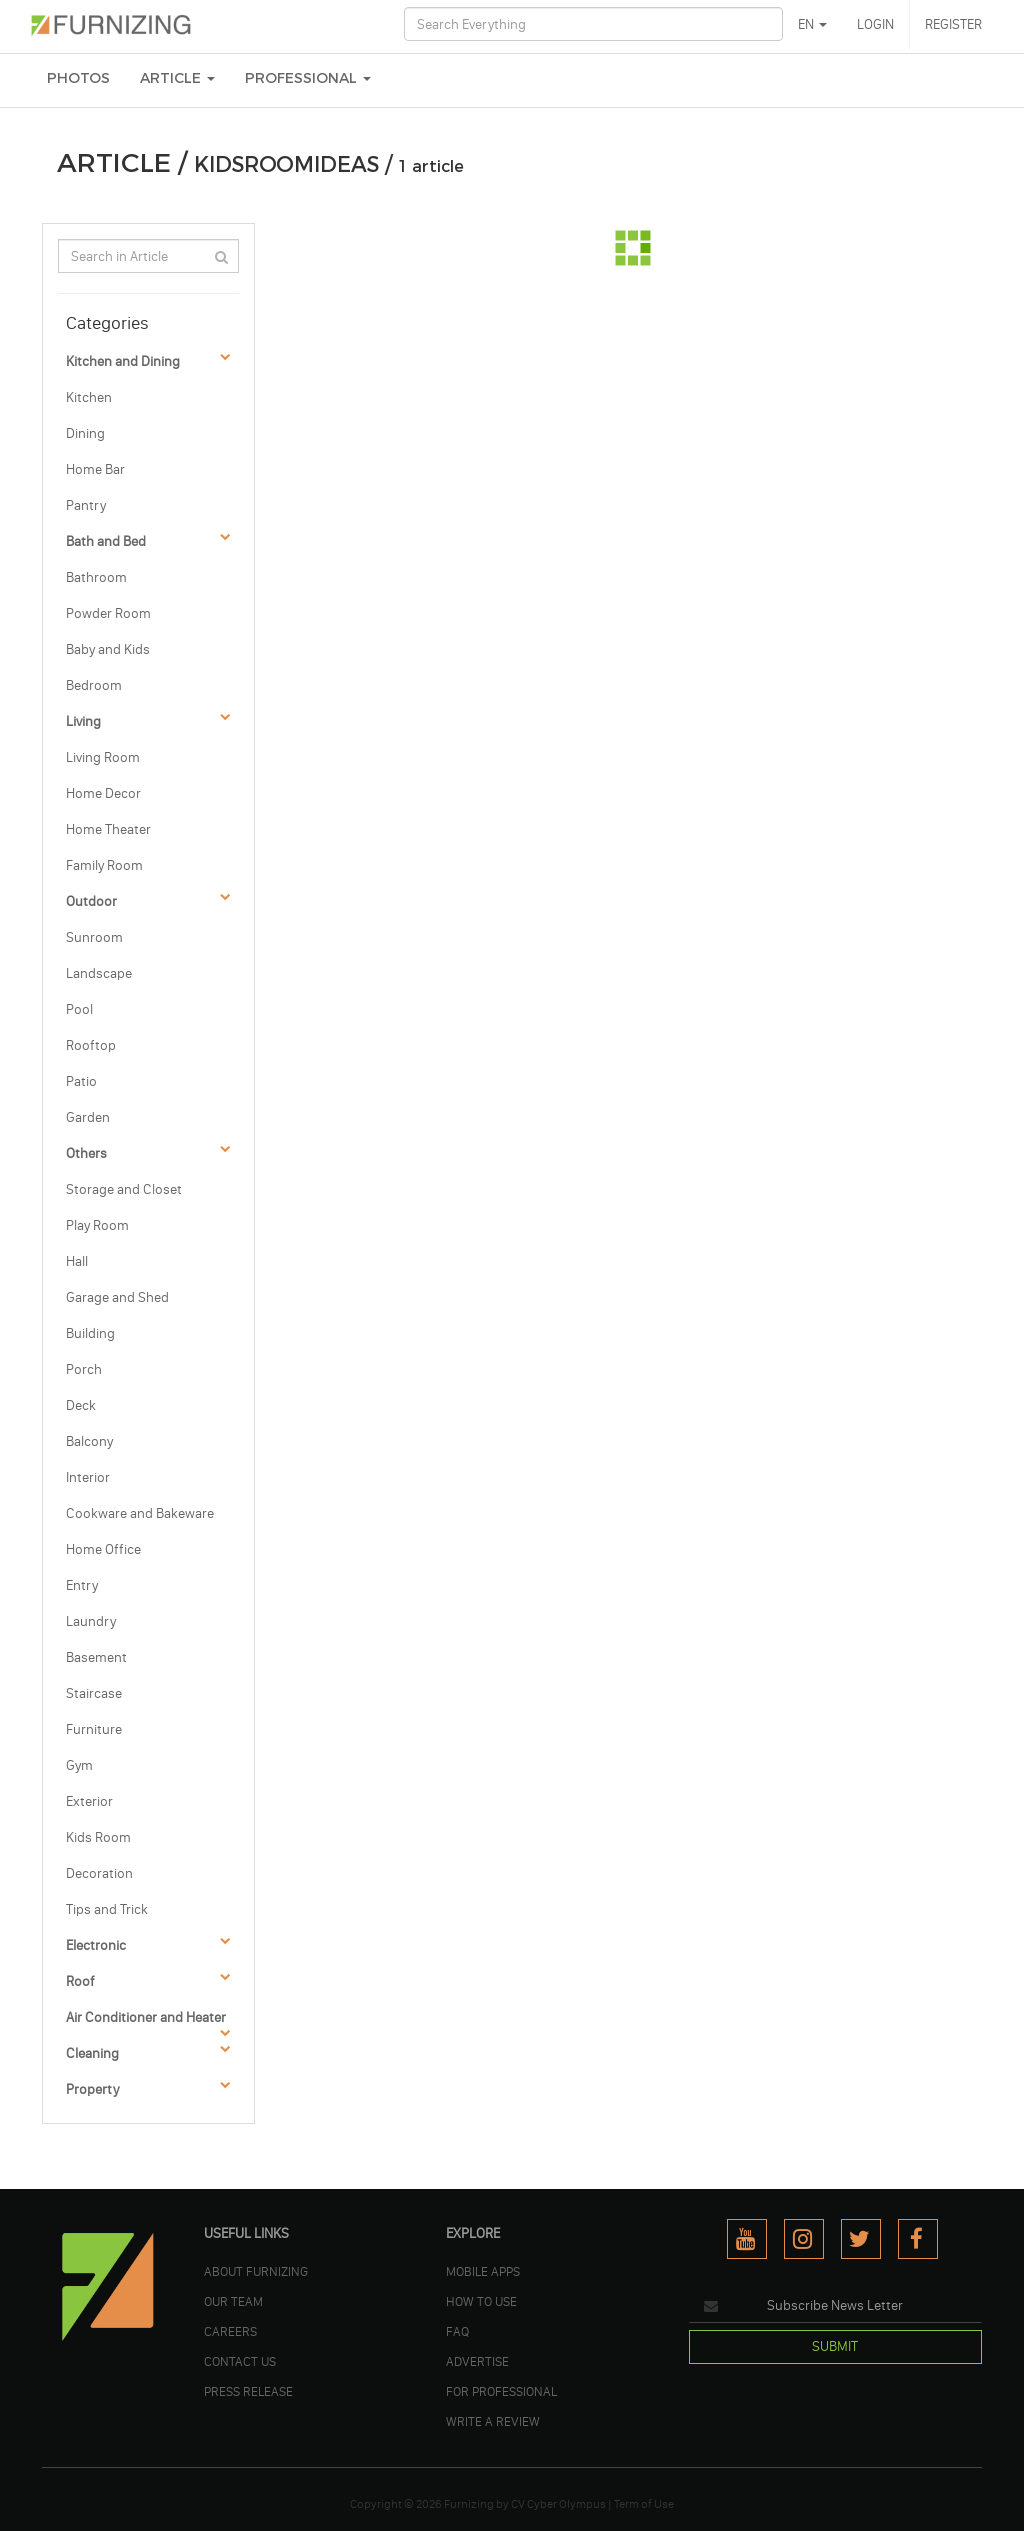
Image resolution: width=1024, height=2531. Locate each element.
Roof (80, 1981)
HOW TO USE (481, 2301)
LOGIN (875, 24)
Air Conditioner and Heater (146, 2017)
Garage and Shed (117, 1297)
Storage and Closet (124, 1189)
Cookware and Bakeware (140, 1513)
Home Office (103, 1549)
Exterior (89, 1801)
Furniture (94, 1729)
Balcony (89, 1441)
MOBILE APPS (483, 2271)
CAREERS (230, 2331)
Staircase (94, 1693)
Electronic (96, 1945)
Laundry (91, 1621)
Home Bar (95, 469)
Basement (96, 1657)
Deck (81, 1405)
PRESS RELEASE (248, 2391)
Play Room (97, 1225)
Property (92, 2089)
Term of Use (644, 2504)
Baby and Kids (108, 649)
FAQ (457, 2331)
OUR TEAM (233, 2301)
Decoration (99, 1873)
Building (90, 1333)
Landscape (99, 973)
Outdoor (91, 901)
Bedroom (94, 685)
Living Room (103, 757)
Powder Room (108, 613)
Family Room (104, 865)
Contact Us (240, 2361)
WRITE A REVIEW (493, 2421)
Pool (79, 1009)
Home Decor (103, 793)
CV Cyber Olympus (558, 2504)
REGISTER (953, 24)
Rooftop (91, 1045)
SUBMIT (835, 2346)
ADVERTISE (477, 2361)
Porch (84, 1369)
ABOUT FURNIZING (256, 2271)
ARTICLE (177, 78)
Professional (308, 78)
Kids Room (98, 1837)
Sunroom (94, 937)
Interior (88, 1477)
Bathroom (96, 577)
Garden (88, 1117)
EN (812, 24)
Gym (79, 1765)
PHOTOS (78, 78)
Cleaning (92, 2053)
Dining (85, 433)
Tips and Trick (107, 1909)
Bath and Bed (106, 541)
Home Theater (108, 829)
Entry (82, 1585)
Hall (77, 1261)
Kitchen (89, 397)
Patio (81, 1081)
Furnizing (469, 2504)
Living (83, 721)
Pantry (86, 505)
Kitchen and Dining (123, 361)
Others (86, 1153)
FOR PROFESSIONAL (501, 2391)
